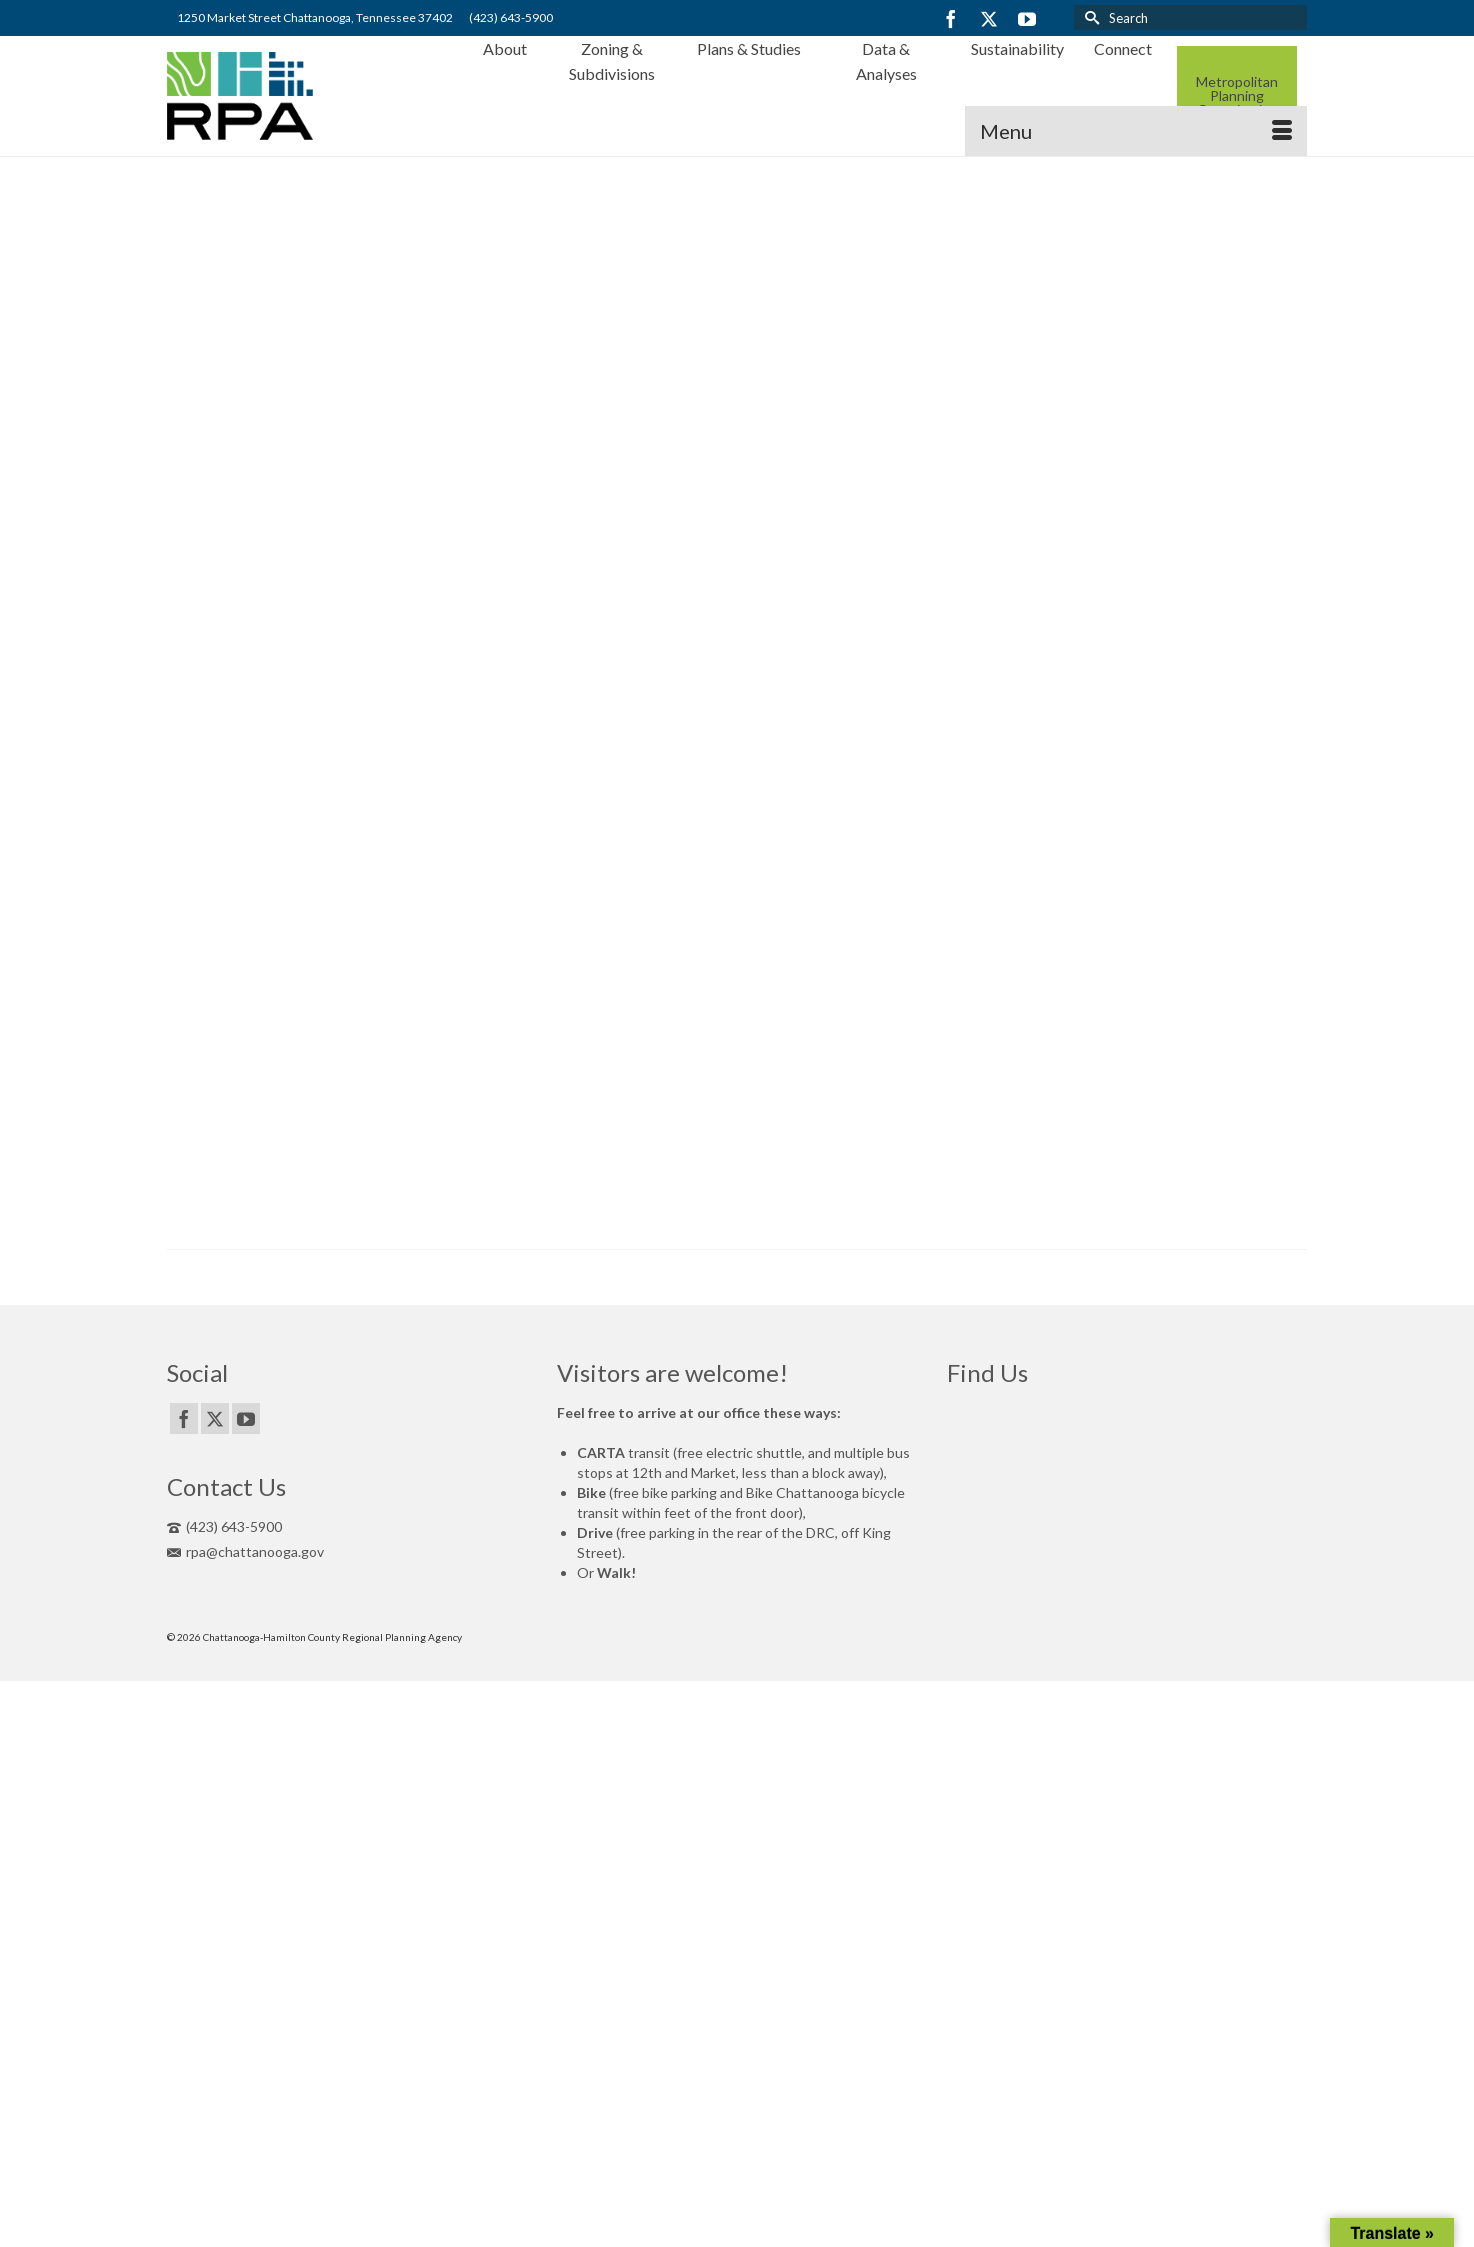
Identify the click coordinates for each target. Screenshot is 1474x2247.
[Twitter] (989, 18)
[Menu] (1136, 131)
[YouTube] (1027, 18)
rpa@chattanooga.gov (245, 1551)
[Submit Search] (1089, 17)
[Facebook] (951, 18)
